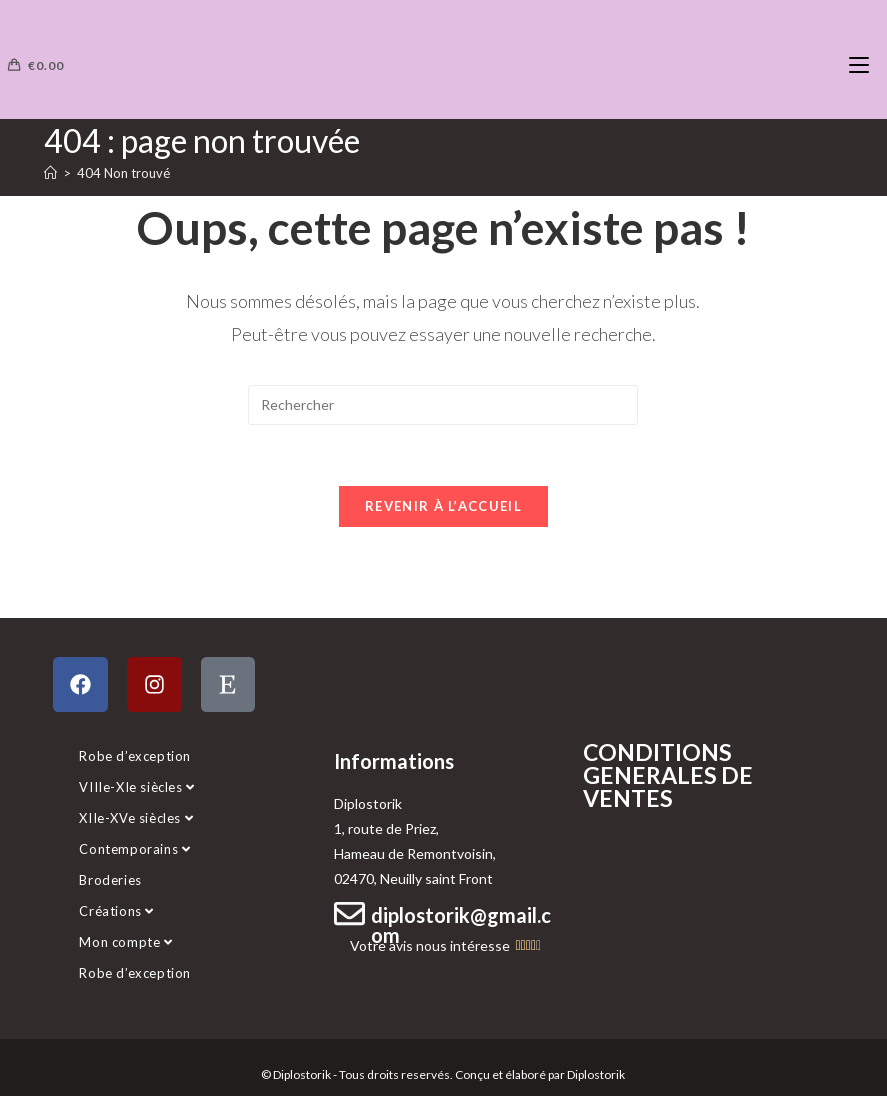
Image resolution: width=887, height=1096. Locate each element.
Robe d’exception (135, 756)
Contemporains (134, 849)
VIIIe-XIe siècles (136, 787)
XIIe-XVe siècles (136, 818)
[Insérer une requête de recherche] (443, 405)
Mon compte (125, 942)
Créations (116, 911)
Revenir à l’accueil (443, 506)
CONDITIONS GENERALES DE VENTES (668, 775)
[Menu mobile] (859, 65)
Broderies (110, 880)
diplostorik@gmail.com (461, 925)
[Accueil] (50, 173)
